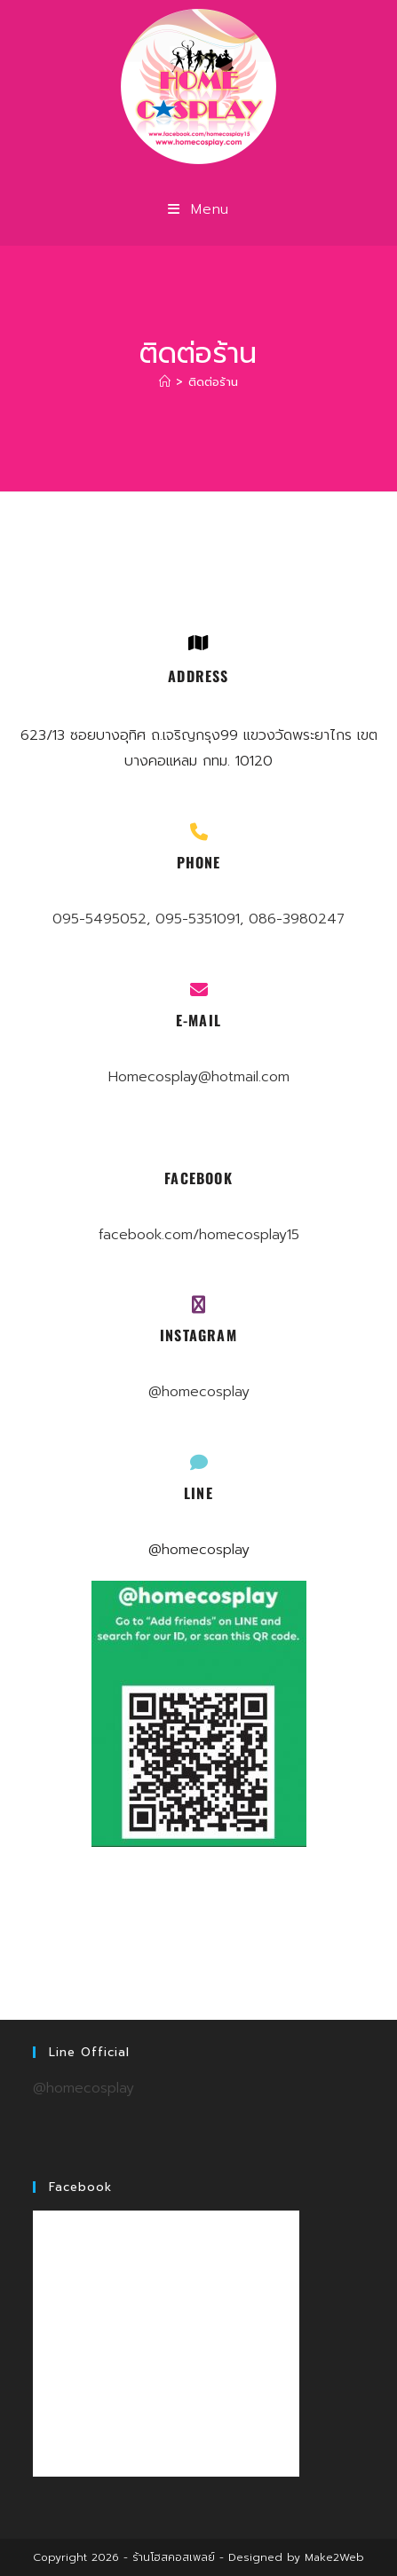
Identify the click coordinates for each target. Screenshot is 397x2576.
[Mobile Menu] (198, 210)
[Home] (165, 381)
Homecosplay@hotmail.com (199, 1077)
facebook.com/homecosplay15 (199, 1234)
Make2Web (334, 2557)
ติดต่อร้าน (213, 381)
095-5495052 (99, 919)
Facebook (80, 2187)
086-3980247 (297, 919)
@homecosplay (199, 1391)
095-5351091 (197, 919)
